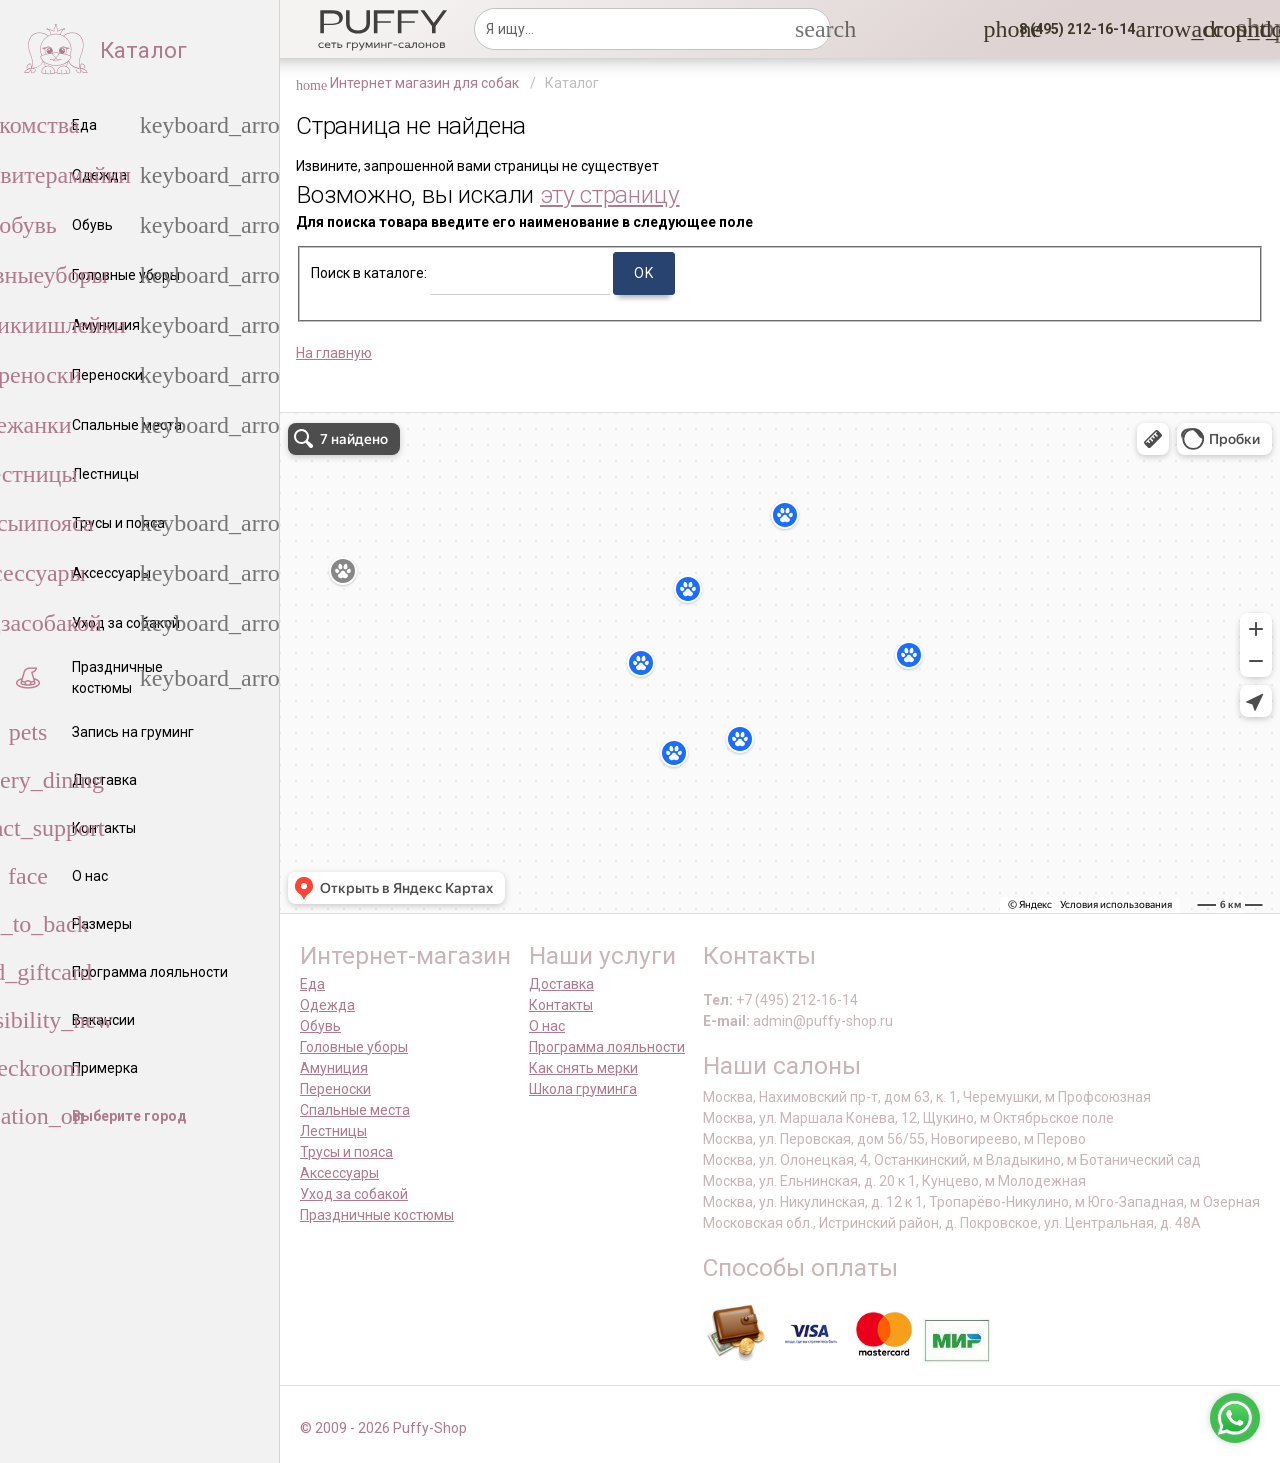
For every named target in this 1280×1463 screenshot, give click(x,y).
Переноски (335, 1089)
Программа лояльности (607, 1047)
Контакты (561, 1005)
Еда (312, 984)
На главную (334, 353)
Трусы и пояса (346, 1152)
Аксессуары (339, 1173)
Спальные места (355, 1110)
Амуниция (334, 1068)
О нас (547, 1026)
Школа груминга (583, 1089)
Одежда (327, 1005)
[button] (1071, 29)
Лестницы (333, 1131)
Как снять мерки (583, 1068)
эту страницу (610, 194)
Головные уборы (354, 1047)
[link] (1203, 29)
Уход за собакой (354, 1194)
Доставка (561, 984)
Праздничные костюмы (377, 1215)
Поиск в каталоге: (369, 273)
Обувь (320, 1026)
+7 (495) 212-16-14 (797, 1000)
